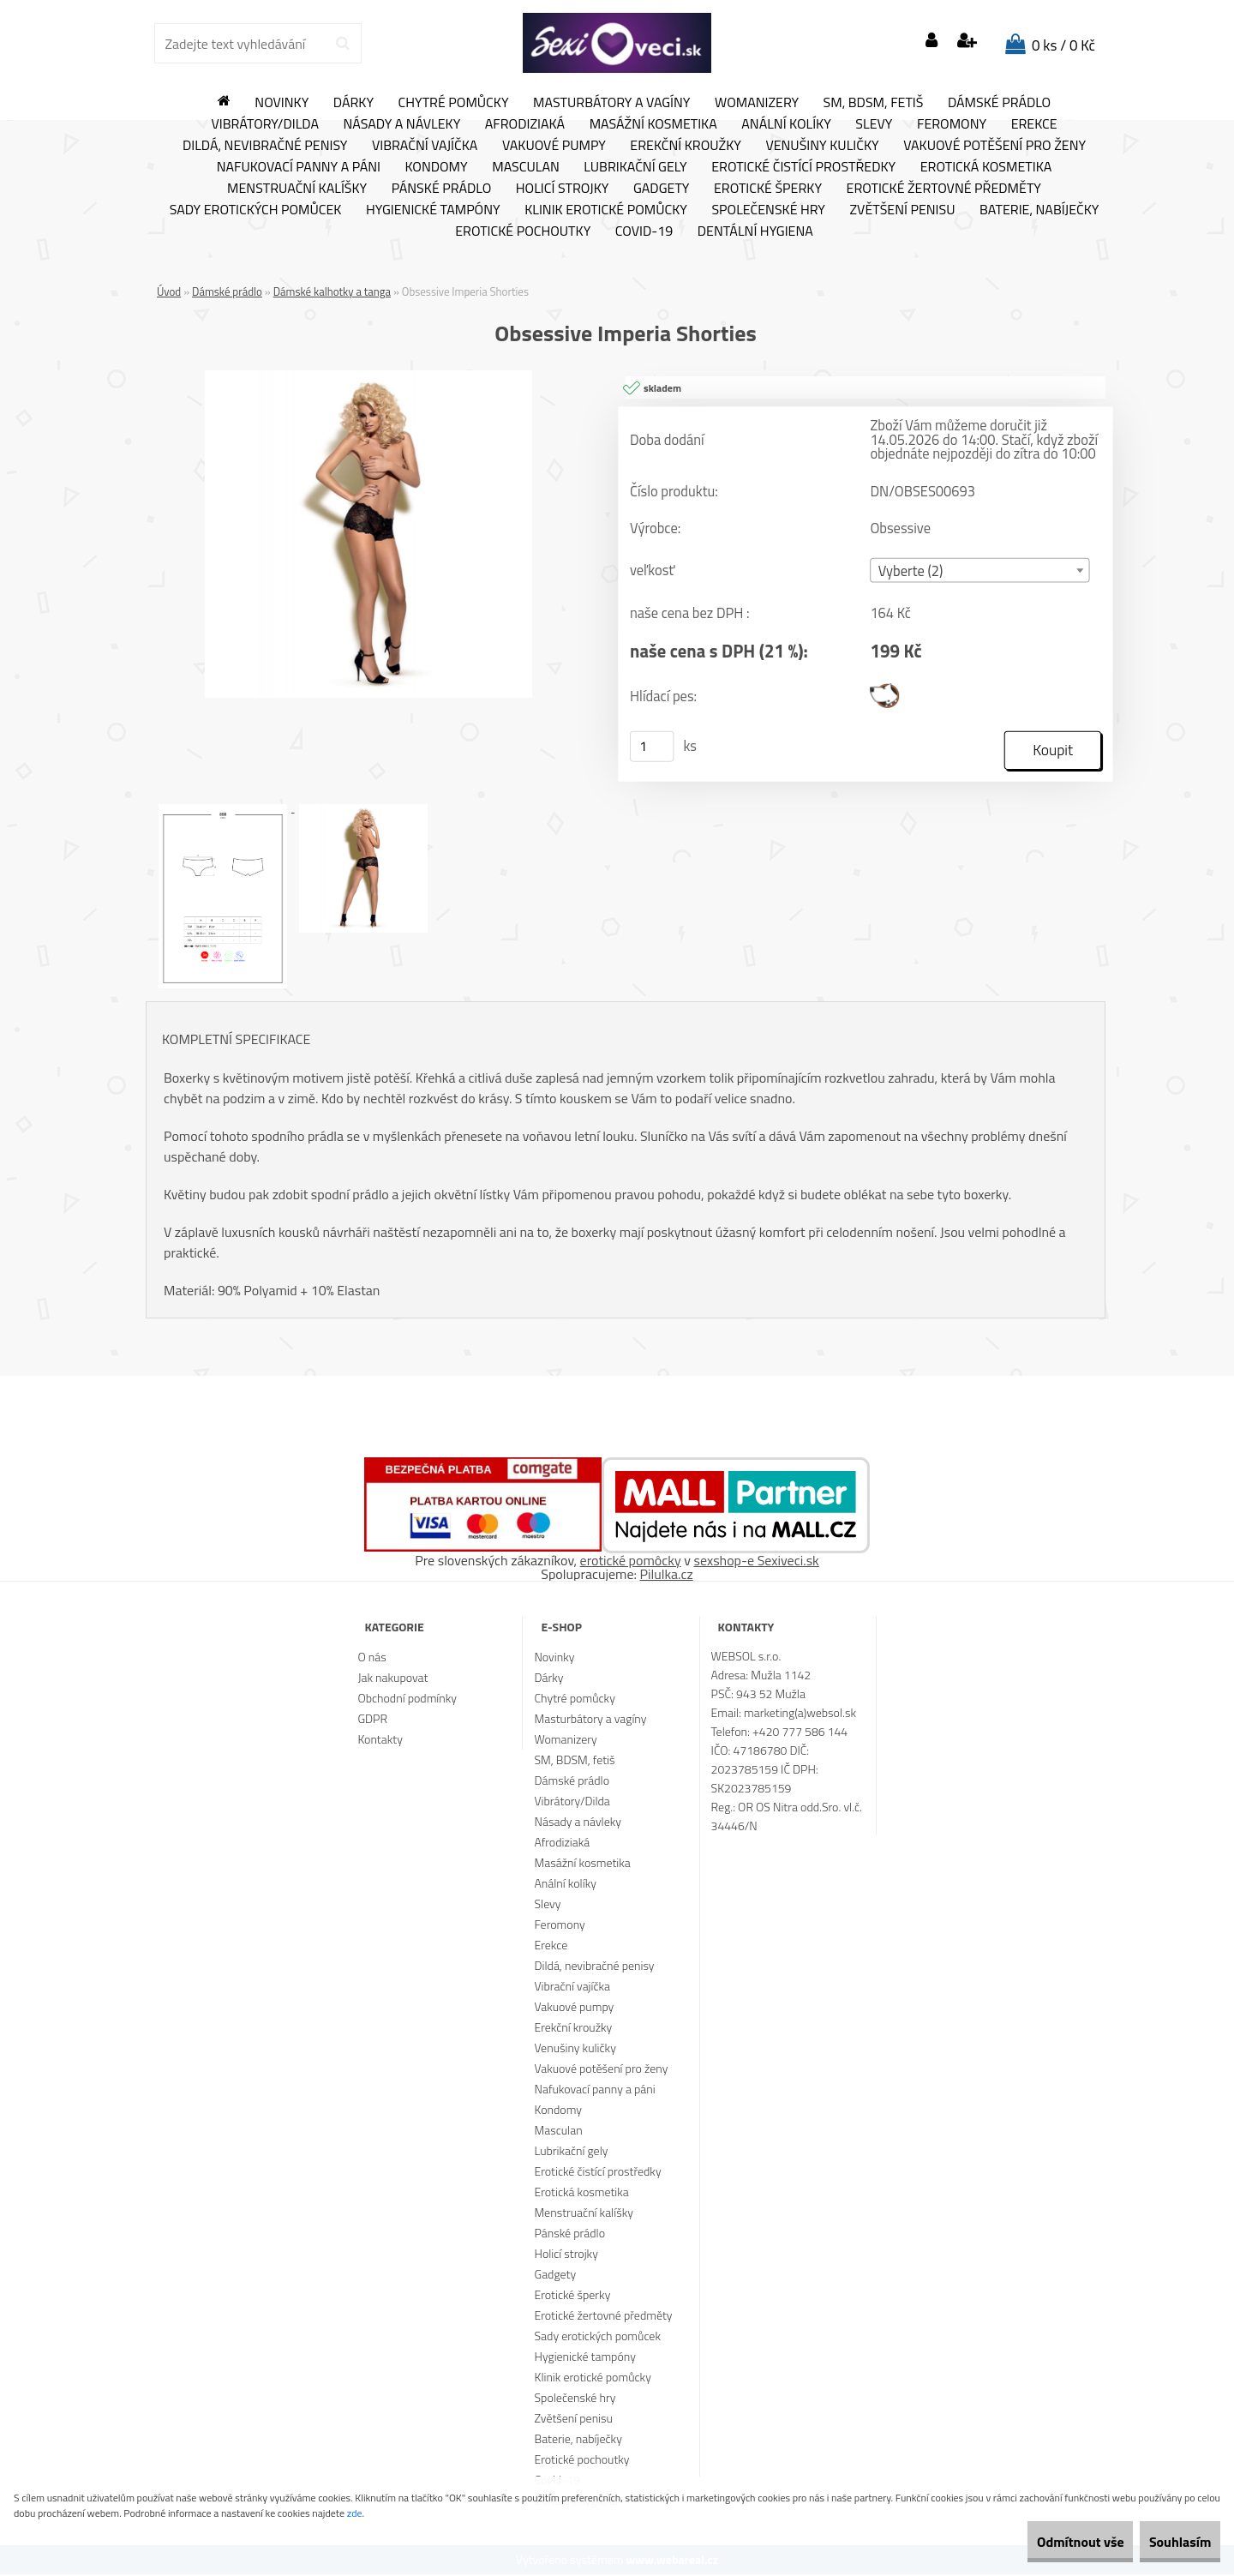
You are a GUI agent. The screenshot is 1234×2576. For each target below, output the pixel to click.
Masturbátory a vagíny (611, 102)
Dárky (353, 102)
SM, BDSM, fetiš (874, 102)
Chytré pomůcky (453, 102)
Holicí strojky (562, 188)
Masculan (526, 167)
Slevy (873, 124)
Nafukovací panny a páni (298, 167)
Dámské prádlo (999, 102)
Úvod (169, 291)
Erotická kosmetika (986, 167)
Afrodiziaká (525, 124)
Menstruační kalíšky (297, 188)
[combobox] (979, 571)
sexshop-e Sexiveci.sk (755, 1562)
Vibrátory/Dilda (265, 124)
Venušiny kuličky (821, 145)
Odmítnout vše (1043, 2541)
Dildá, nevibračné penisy (265, 145)
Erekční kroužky (685, 145)
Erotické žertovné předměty (944, 188)
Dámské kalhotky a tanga (332, 291)
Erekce (1034, 124)
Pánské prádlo (441, 188)
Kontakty (379, 1741)
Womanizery (757, 102)
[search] (342, 43)
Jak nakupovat (392, 1679)
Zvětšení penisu (902, 210)
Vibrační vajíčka (424, 145)
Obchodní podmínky (407, 1699)
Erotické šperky (768, 188)
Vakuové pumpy (554, 145)
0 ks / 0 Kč (1063, 45)
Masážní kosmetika (653, 124)
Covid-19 (644, 231)
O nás (371, 1658)
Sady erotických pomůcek (256, 210)
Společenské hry (768, 210)
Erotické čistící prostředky (803, 167)
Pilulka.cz (666, 1575)
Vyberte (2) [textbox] (910, 572)
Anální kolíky (786, 124)
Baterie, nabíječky (1039, 210)
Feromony (951, 124)
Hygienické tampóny (433, 210)
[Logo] (617, 43)
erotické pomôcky (630, 1562)
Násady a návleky (401, 124)
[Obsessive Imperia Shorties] (368, 377)
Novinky (281, 102)
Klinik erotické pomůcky (605, 210)
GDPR (372, 1720)
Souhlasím (1167, 2541)
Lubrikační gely (635, 167)
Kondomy (436, 167)
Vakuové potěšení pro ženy (994, 145)
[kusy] (652, 747)
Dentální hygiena (755, 231)
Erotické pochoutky (522, 231)
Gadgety (661, 188)
